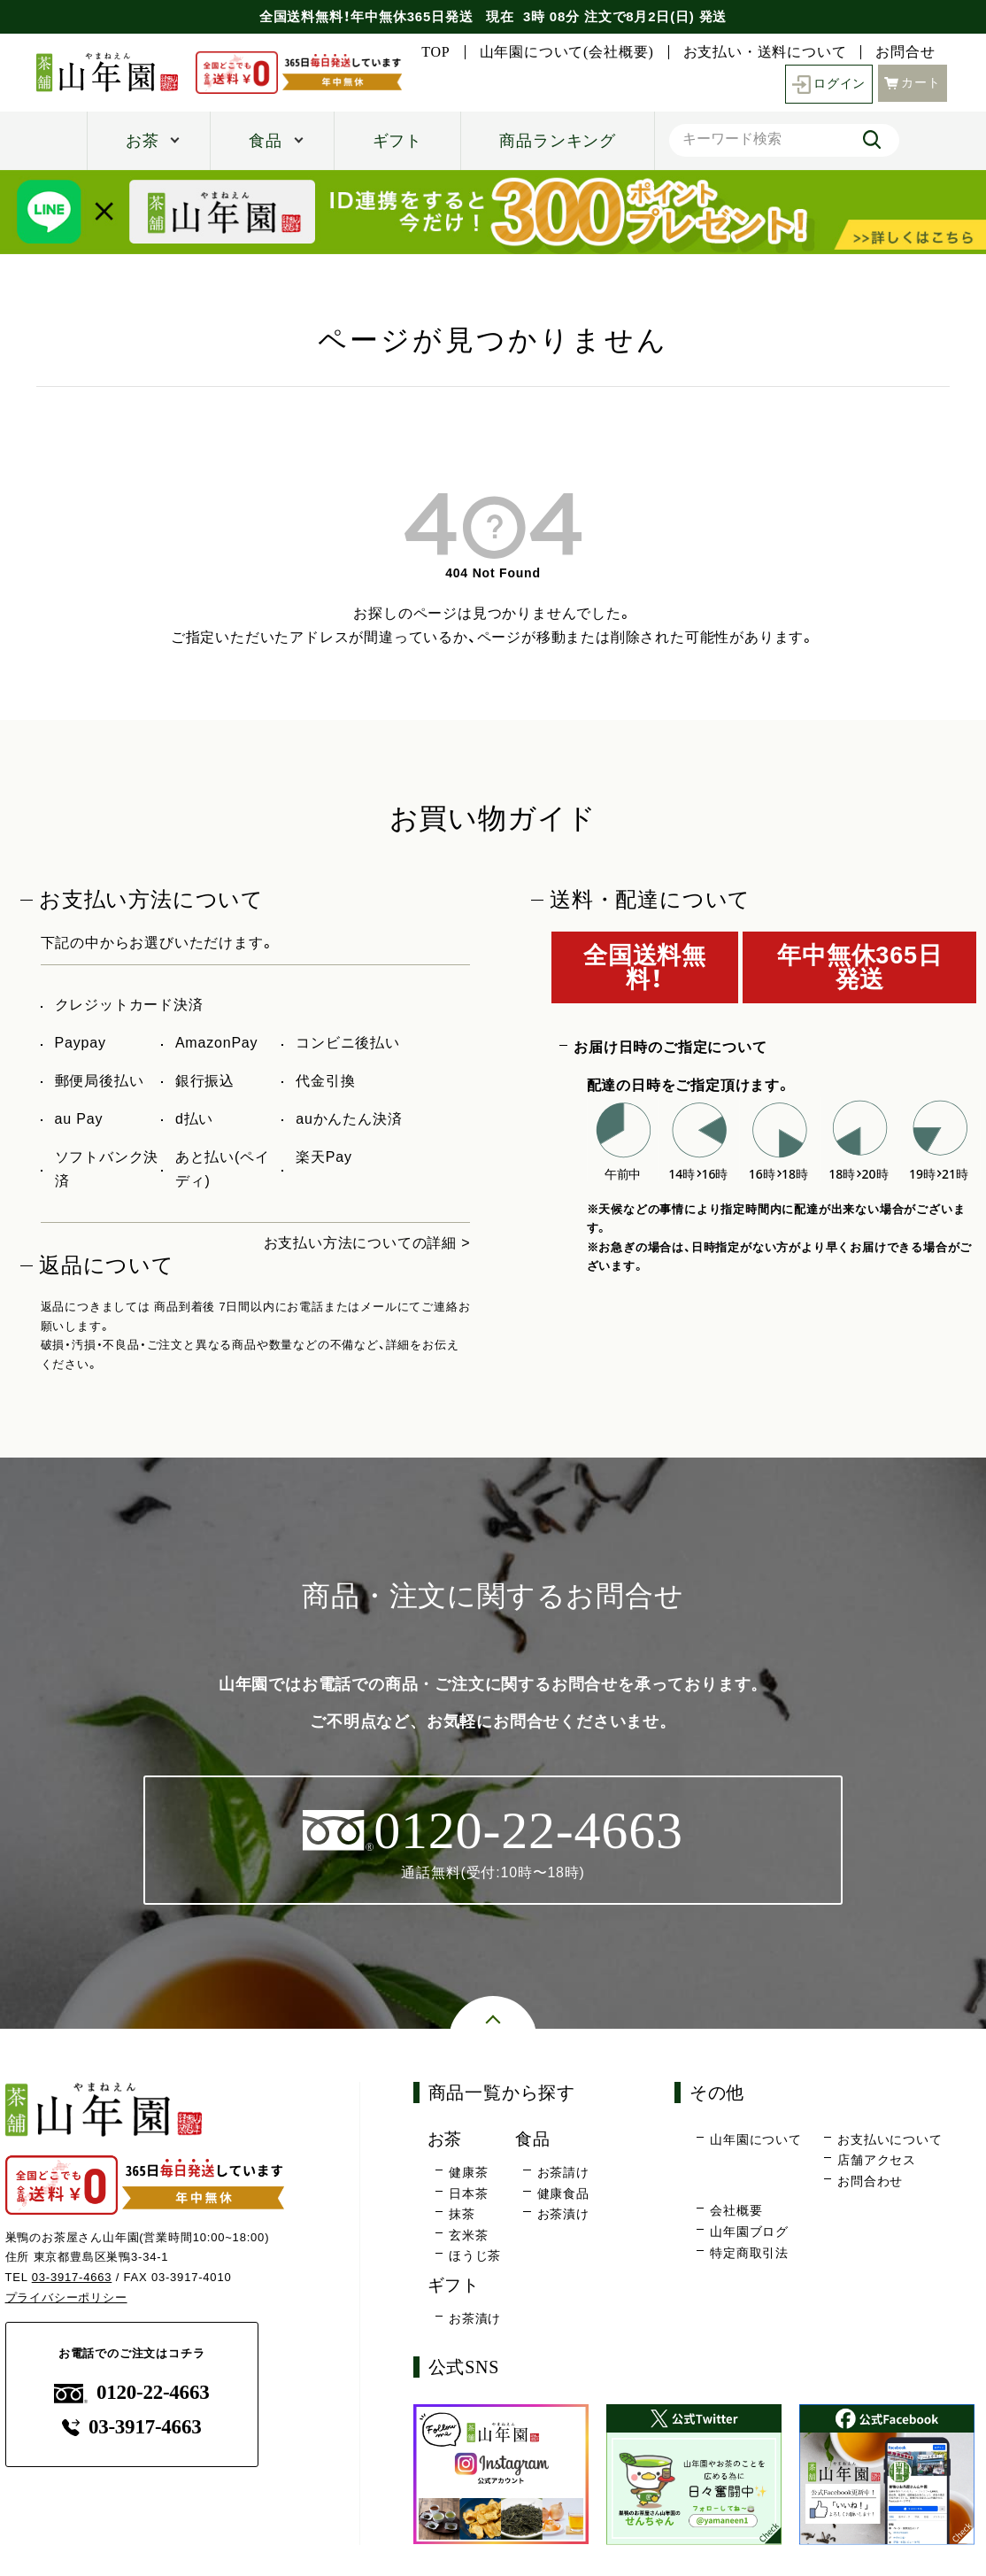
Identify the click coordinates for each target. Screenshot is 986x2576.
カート (912, 82)
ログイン (829, 84)
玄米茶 (468, 2235)
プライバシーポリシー (66, 2297)
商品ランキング (557, 141)
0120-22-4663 (132, 2392)
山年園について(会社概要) (567, 52)
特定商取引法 (749, 2253)
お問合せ (905, 52)
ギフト (397, 141)
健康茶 (468, 2172)
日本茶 (468, 2193)
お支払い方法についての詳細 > (367, 1242)
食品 (265, 141)
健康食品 (563, 2193)
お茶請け (563, 2172)
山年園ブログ (749, 2231)
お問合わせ (870, 2181)
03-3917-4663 (72, 2277)
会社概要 (736, 2211)
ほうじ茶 (475, 2256)
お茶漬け (563, 2214)
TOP (435, 52)
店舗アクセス (876, 2161)
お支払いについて (889, 2139)
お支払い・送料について (765, 52)
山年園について (756, 2139)
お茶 (142, 141)
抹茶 (462, 2214)
